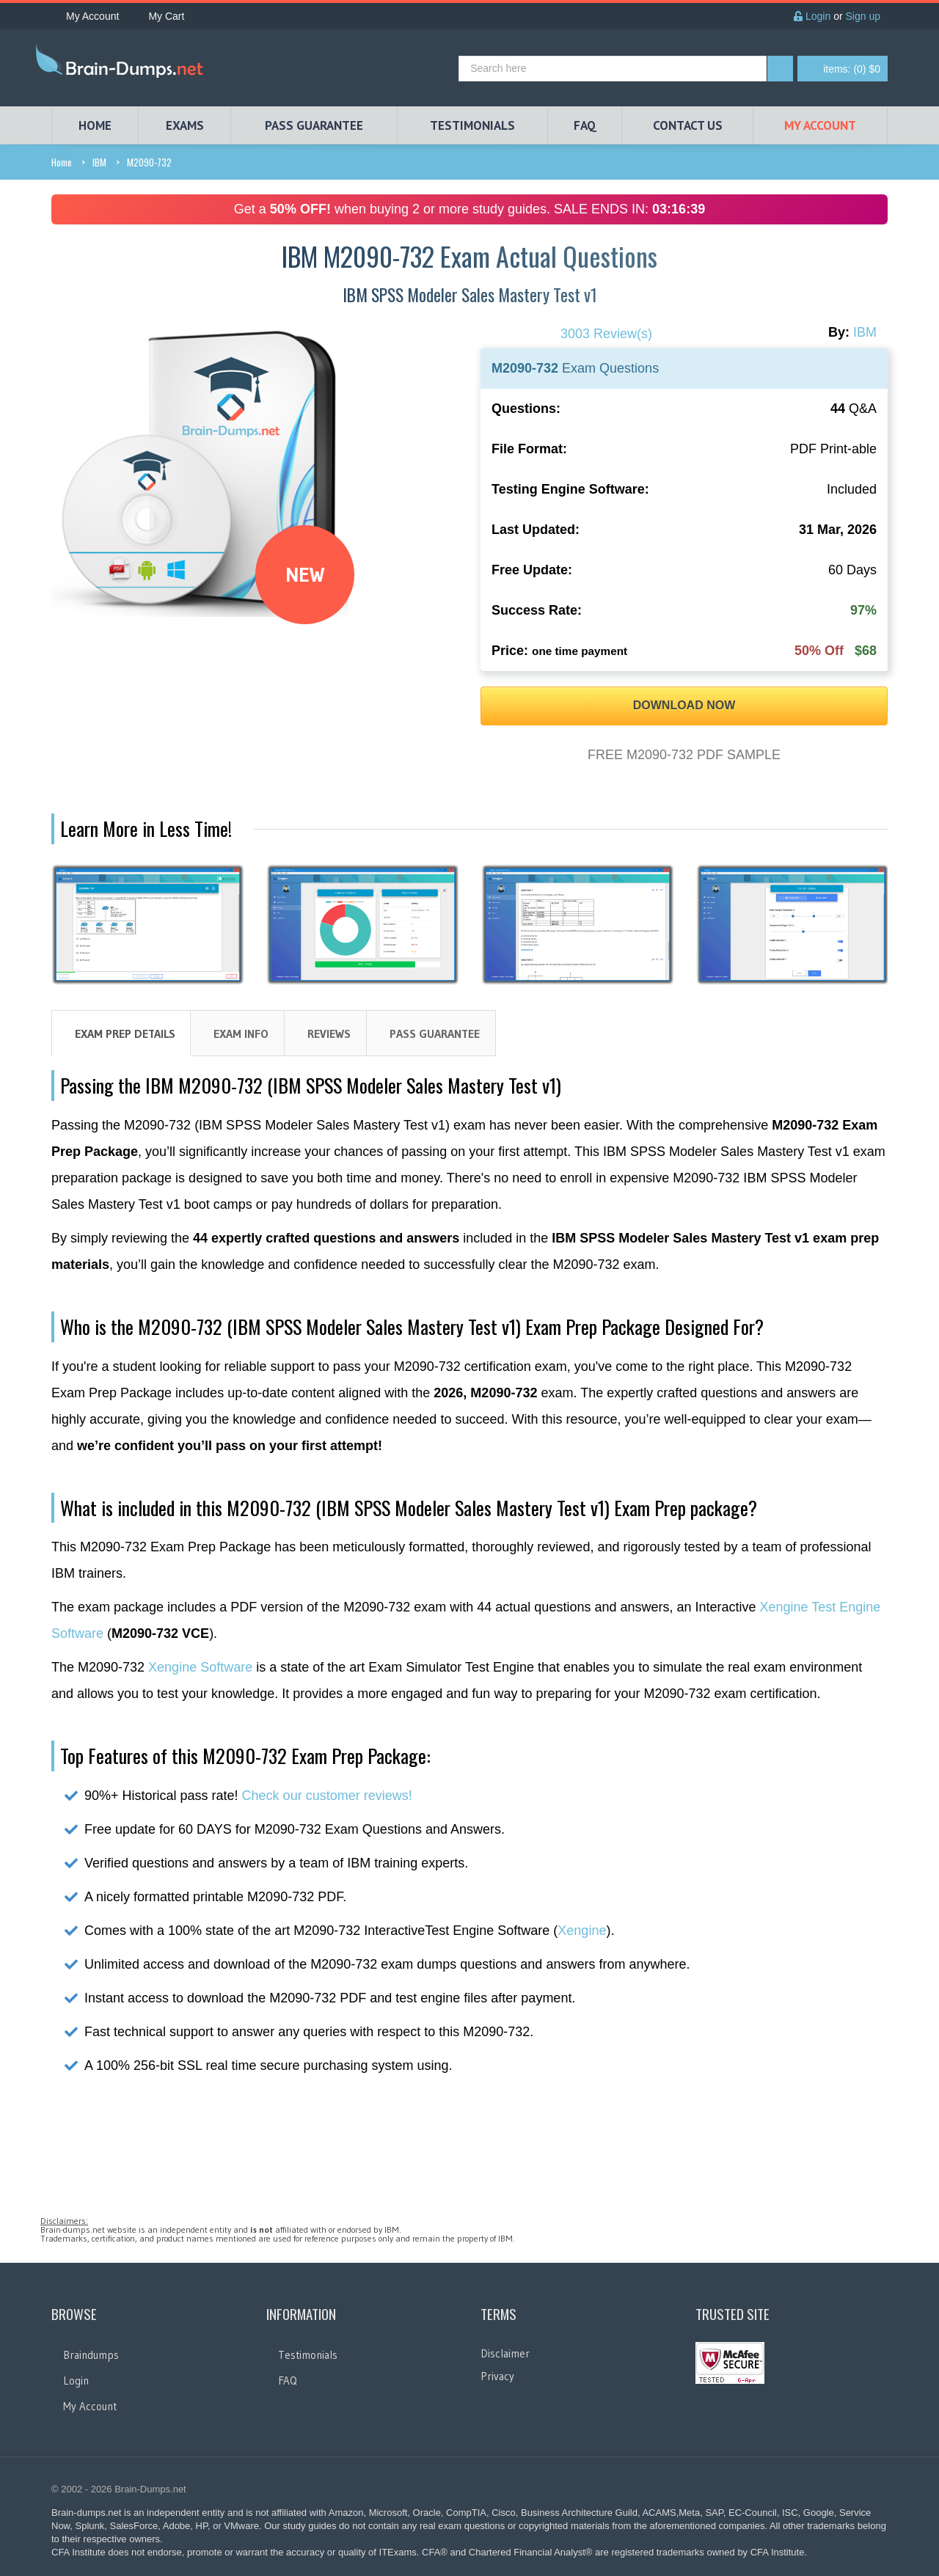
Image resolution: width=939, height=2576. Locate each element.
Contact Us (688, 125)
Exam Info (240, 1033)
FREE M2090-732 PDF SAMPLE (684, 754)
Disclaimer (505, 2353)
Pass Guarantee (435, 1033)
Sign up (863, 16)
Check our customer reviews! (327, 1795)
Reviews (329, 1033)
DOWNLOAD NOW (684, 705)
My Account (85, 16)
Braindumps (91, 2355)
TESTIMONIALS (472, 125)
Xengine (582, 1930)
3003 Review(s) (606, 333)
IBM (99, 162)
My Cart (159, 16)
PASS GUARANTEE (314, 125)
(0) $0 (851, 69)
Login (812, 16)
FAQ (585, 125)
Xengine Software (200, 1667)
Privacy (497, 2376)
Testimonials (307, 2355)
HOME (95, 125)
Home (61, 162)
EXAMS (185, 125)
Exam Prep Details (125, 1033)
